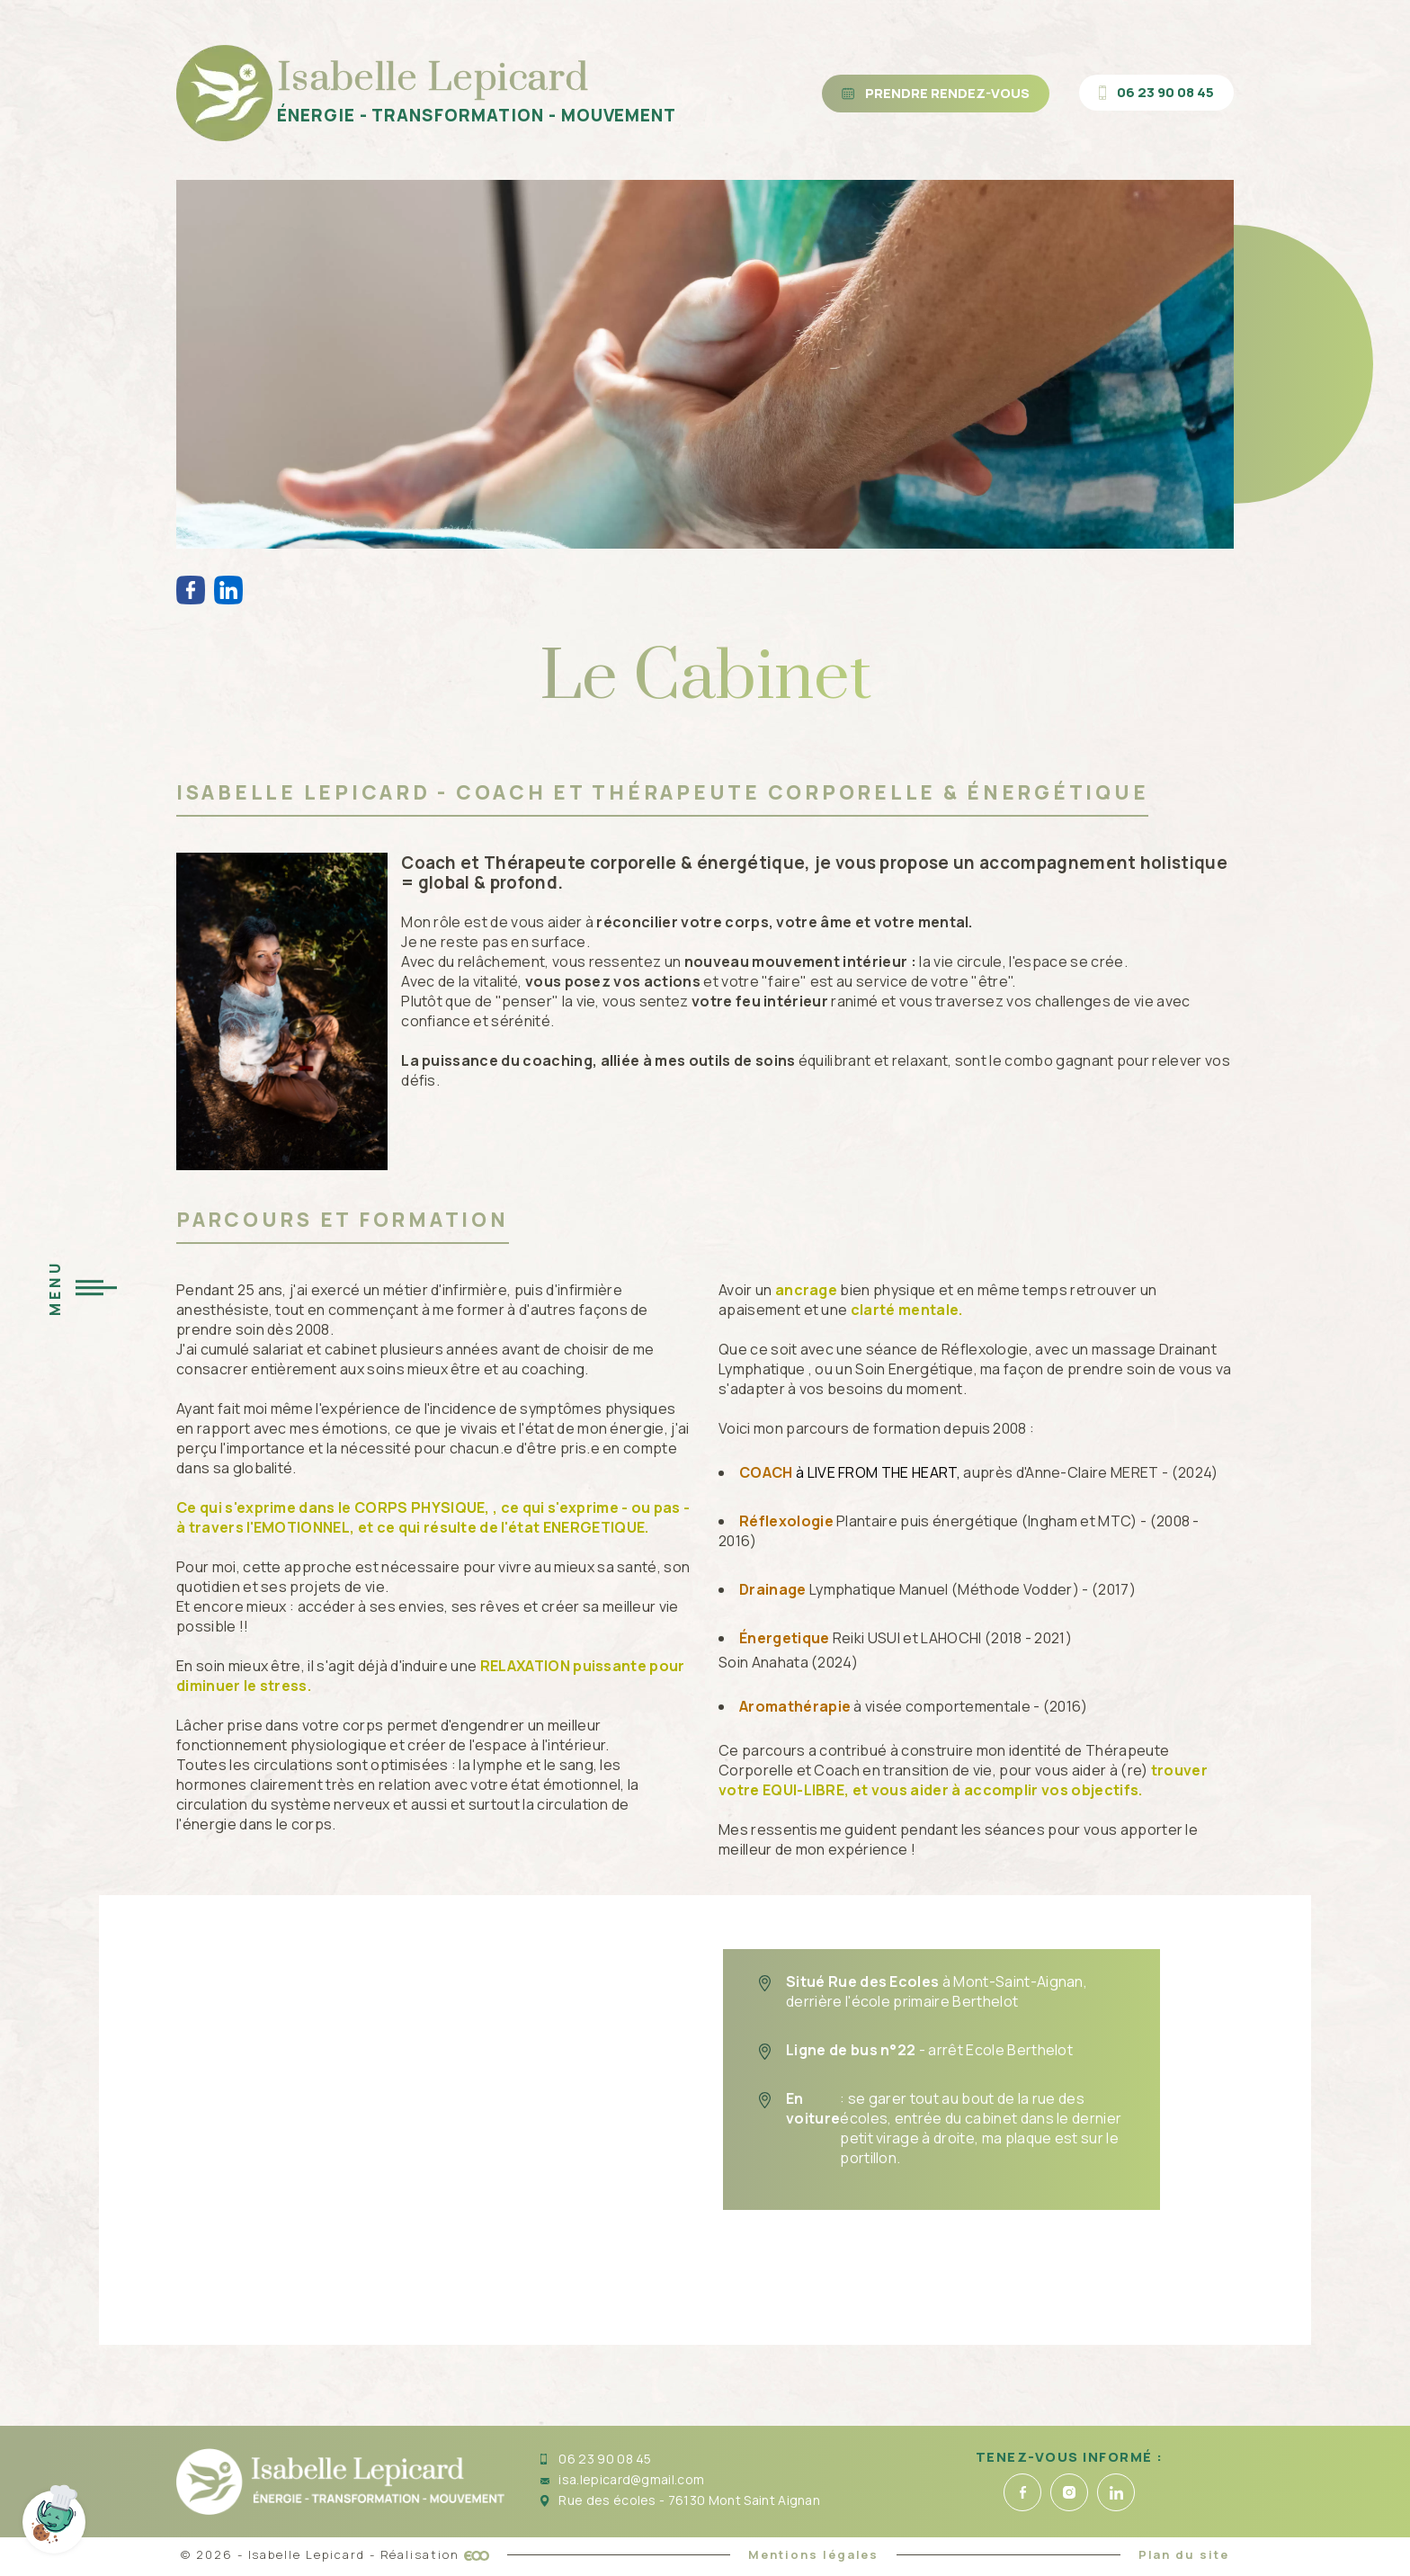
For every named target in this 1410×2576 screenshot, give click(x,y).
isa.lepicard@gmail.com (622, 2479)
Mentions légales (813, 2554)
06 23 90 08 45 (595, 2458)
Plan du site (1183, 2554)
